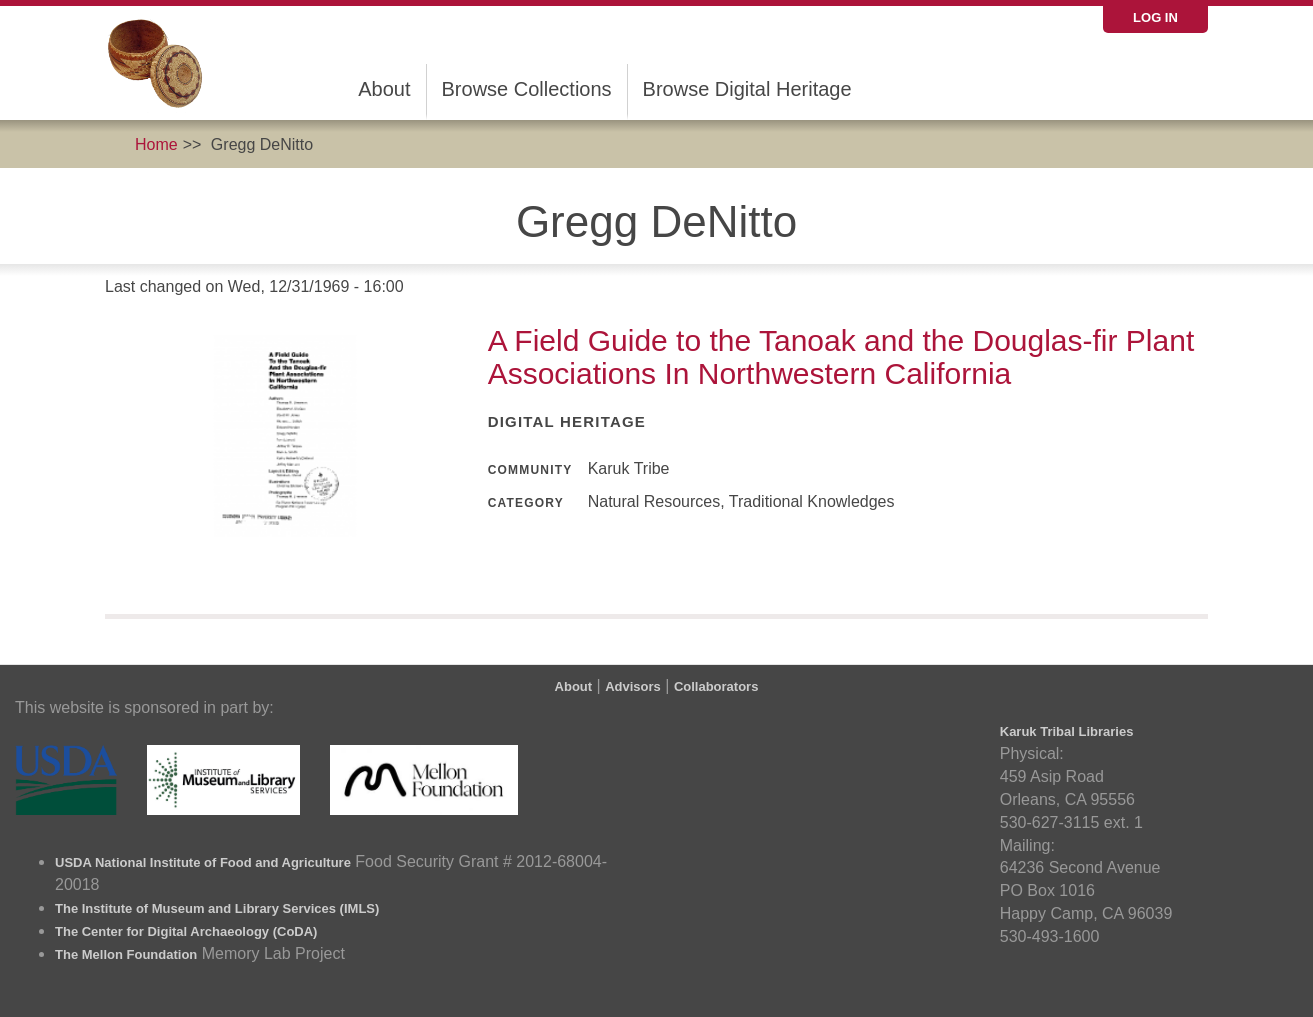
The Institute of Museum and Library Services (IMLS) (217, 908)
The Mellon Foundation (126, 954)
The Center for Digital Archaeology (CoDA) (186, 931)
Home (156, 144)
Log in (1155, 17)
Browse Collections (527, 89)
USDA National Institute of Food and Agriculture (203, 862)
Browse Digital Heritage (747, 89)
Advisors (633, 686)
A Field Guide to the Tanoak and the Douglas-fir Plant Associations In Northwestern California (841, 357)
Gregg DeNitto (262, 144)
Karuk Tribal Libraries (1067, 731)
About (384, 89)
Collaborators (716, 686)
